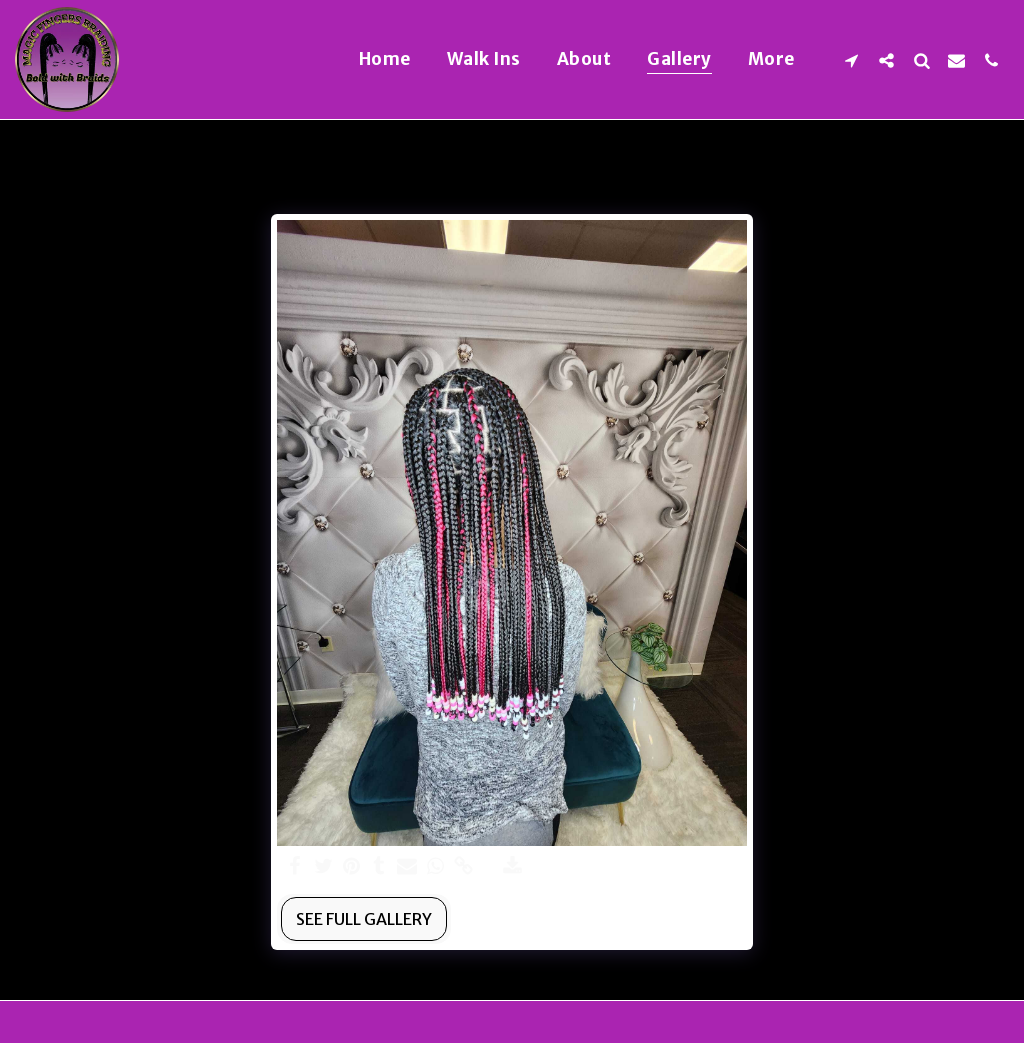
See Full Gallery (364, 919)
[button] (851, 60)
